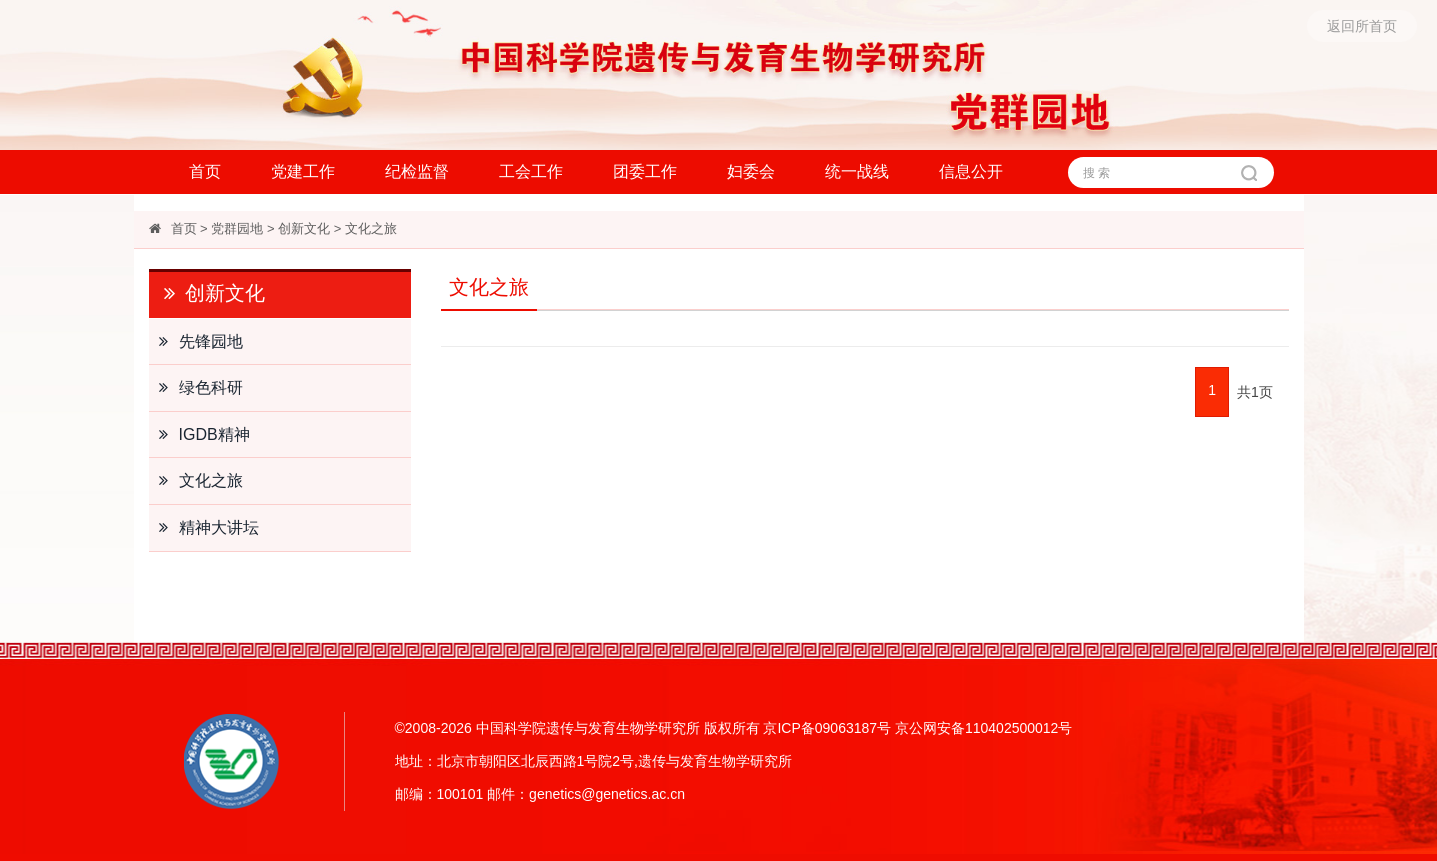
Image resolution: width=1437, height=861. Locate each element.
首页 (205, 171)
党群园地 (237, 228)
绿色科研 (196, 388)
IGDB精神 (199, 435)
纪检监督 (417, 171)
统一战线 (857, 171)
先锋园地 (196, 342)
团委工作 (645, 171)
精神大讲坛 (204, 528)
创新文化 (304, 228)
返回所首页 (1362, 26)
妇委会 (751, 171)
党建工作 (303, 171)
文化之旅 (371, 228)
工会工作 (531, 171)
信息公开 (971, 171)
